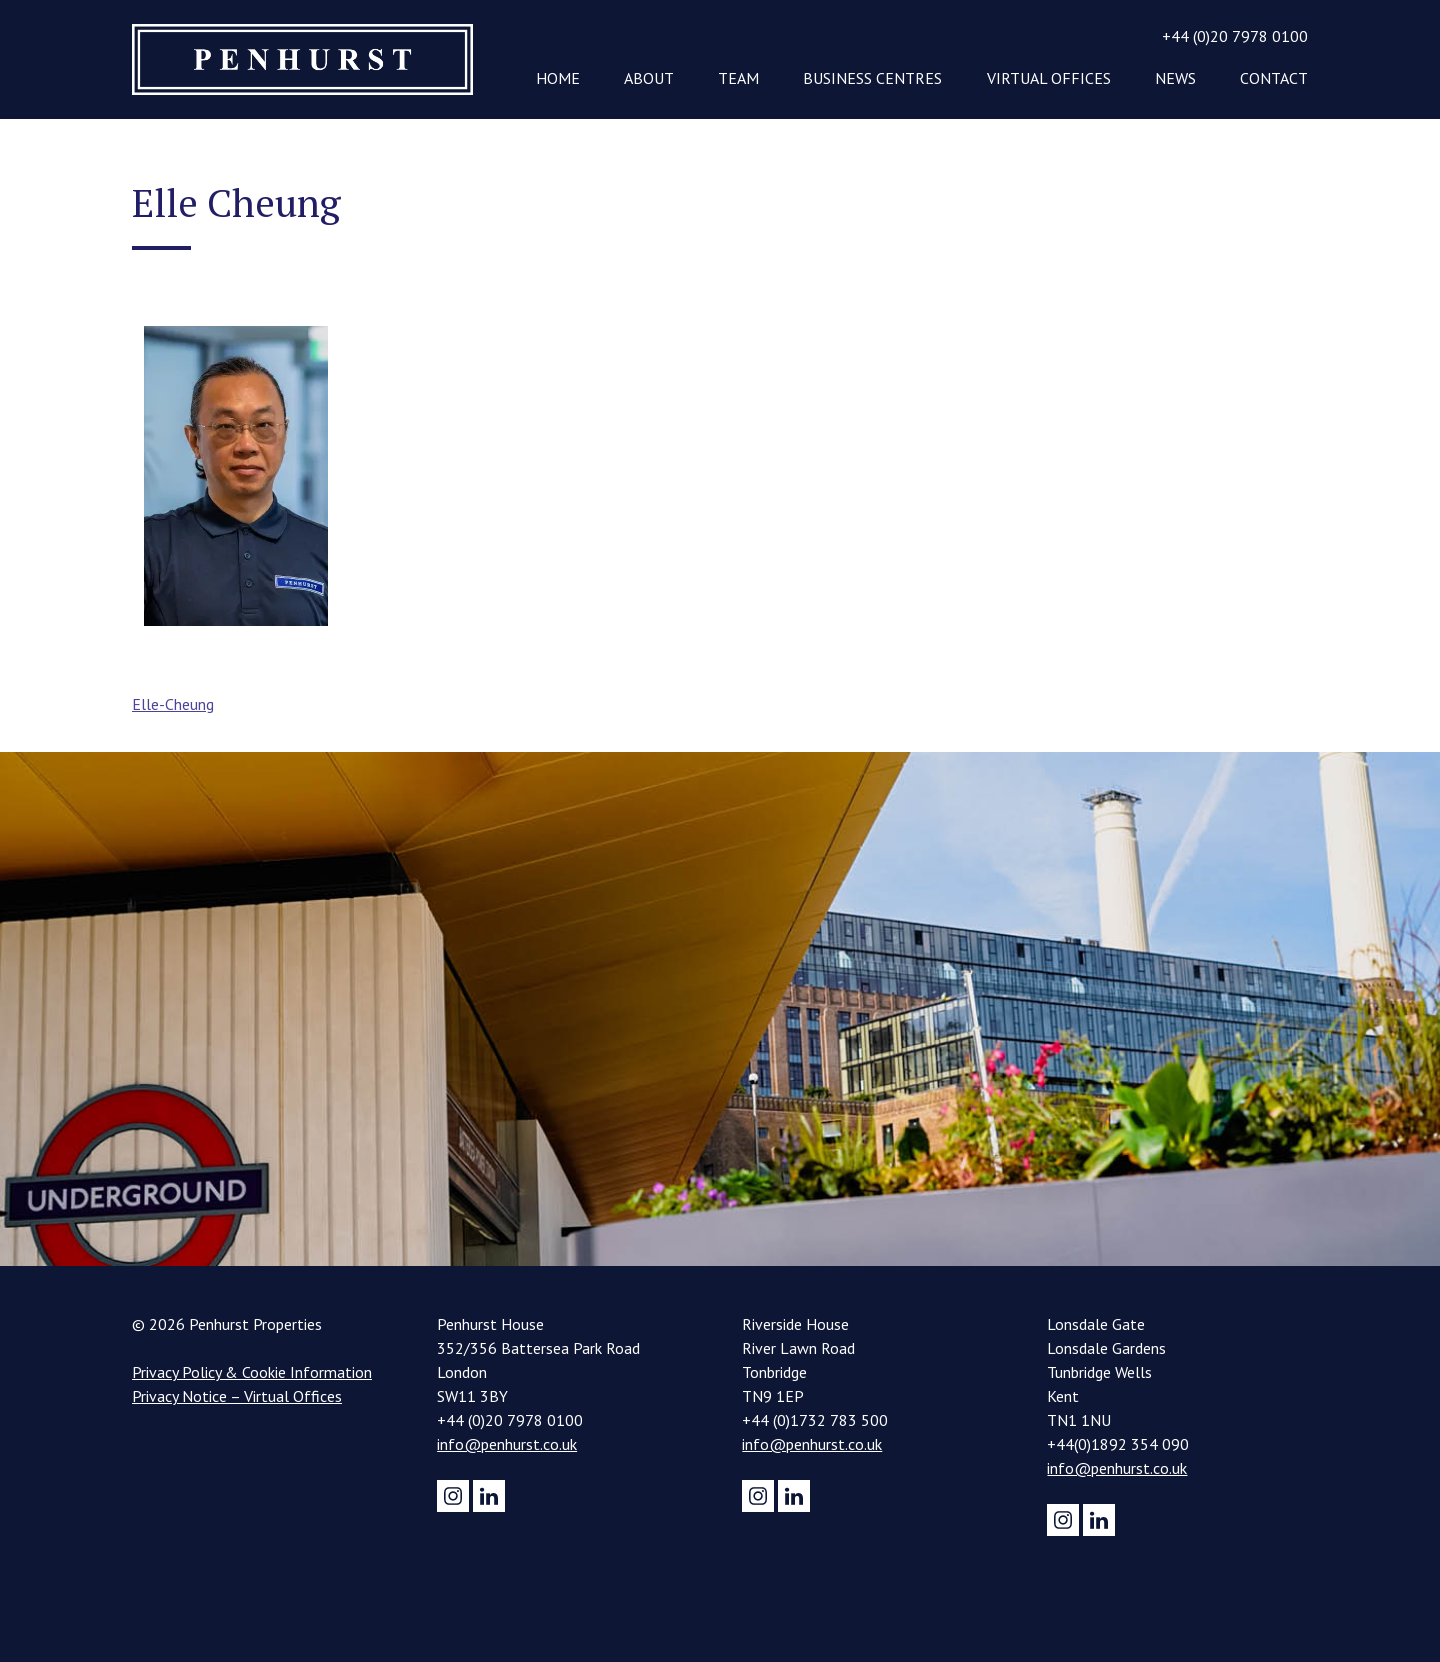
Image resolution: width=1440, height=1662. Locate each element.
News (1175, 78)
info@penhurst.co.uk (507, 1444)
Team (738, 78)
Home (558, 78)
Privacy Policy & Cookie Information (252, 1372)
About (649, 78)
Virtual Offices (1049, 78)
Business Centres (872, 78)
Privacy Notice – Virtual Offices (237, 1396)
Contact (1274, 78)
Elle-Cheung (173, 704)
